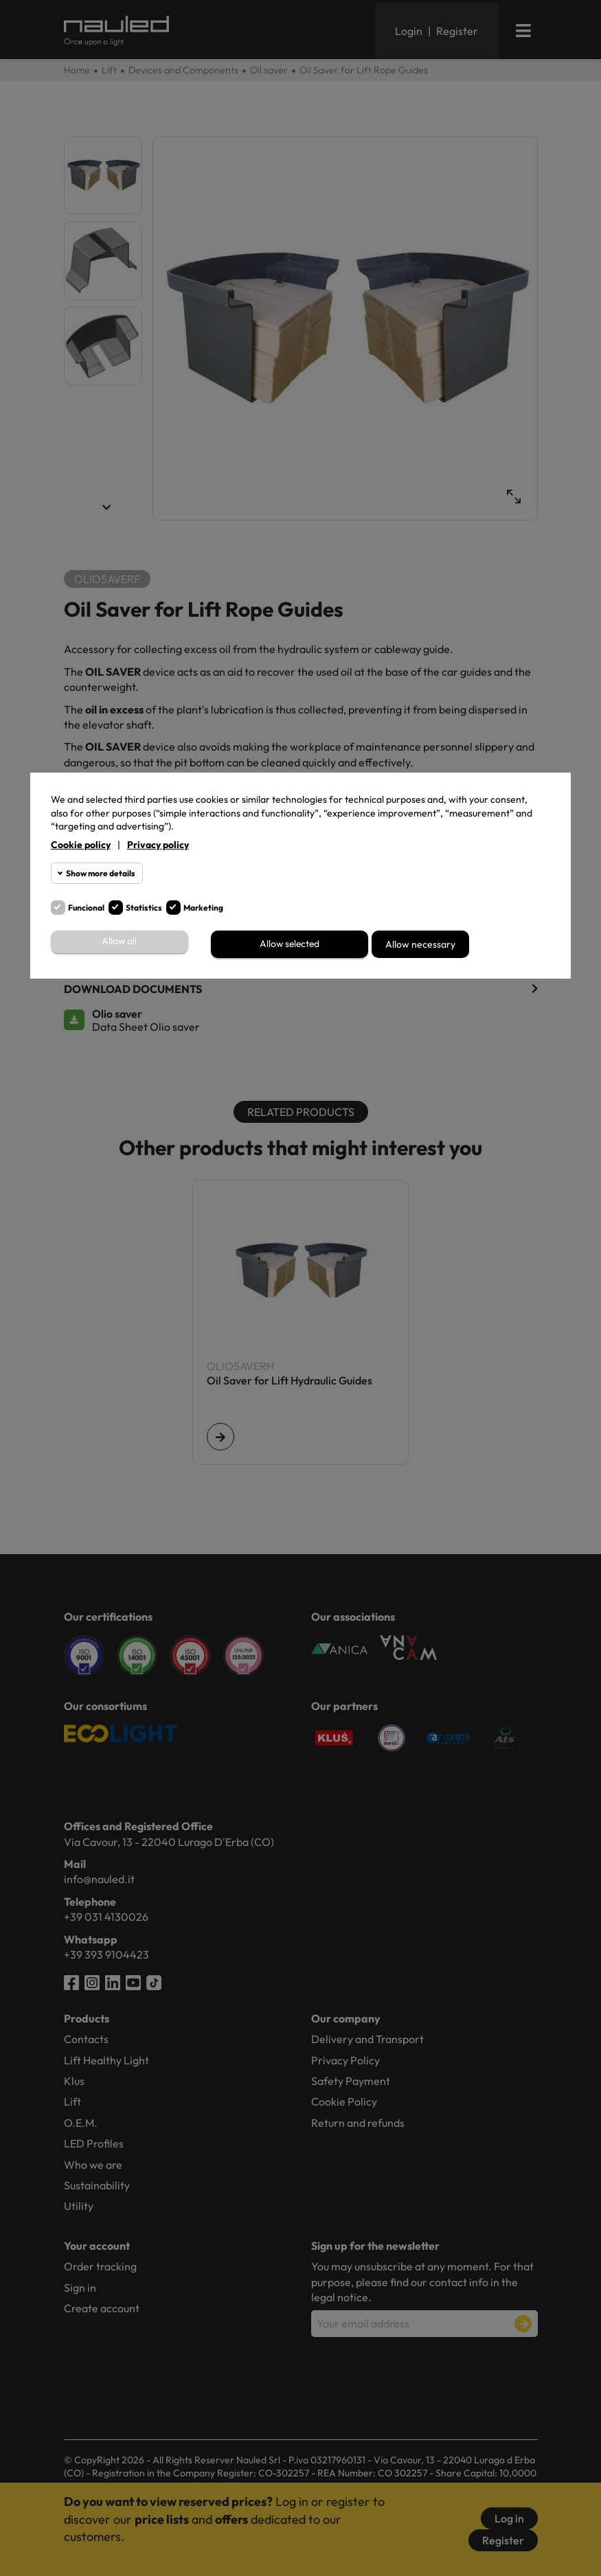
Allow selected (289, 944)
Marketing (203, 907)
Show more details (100, 873)
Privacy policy (158, 845)
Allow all (119, 942)
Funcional (86, 907)
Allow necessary (420, 944)
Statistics (144, 907)
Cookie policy (81, 845)
